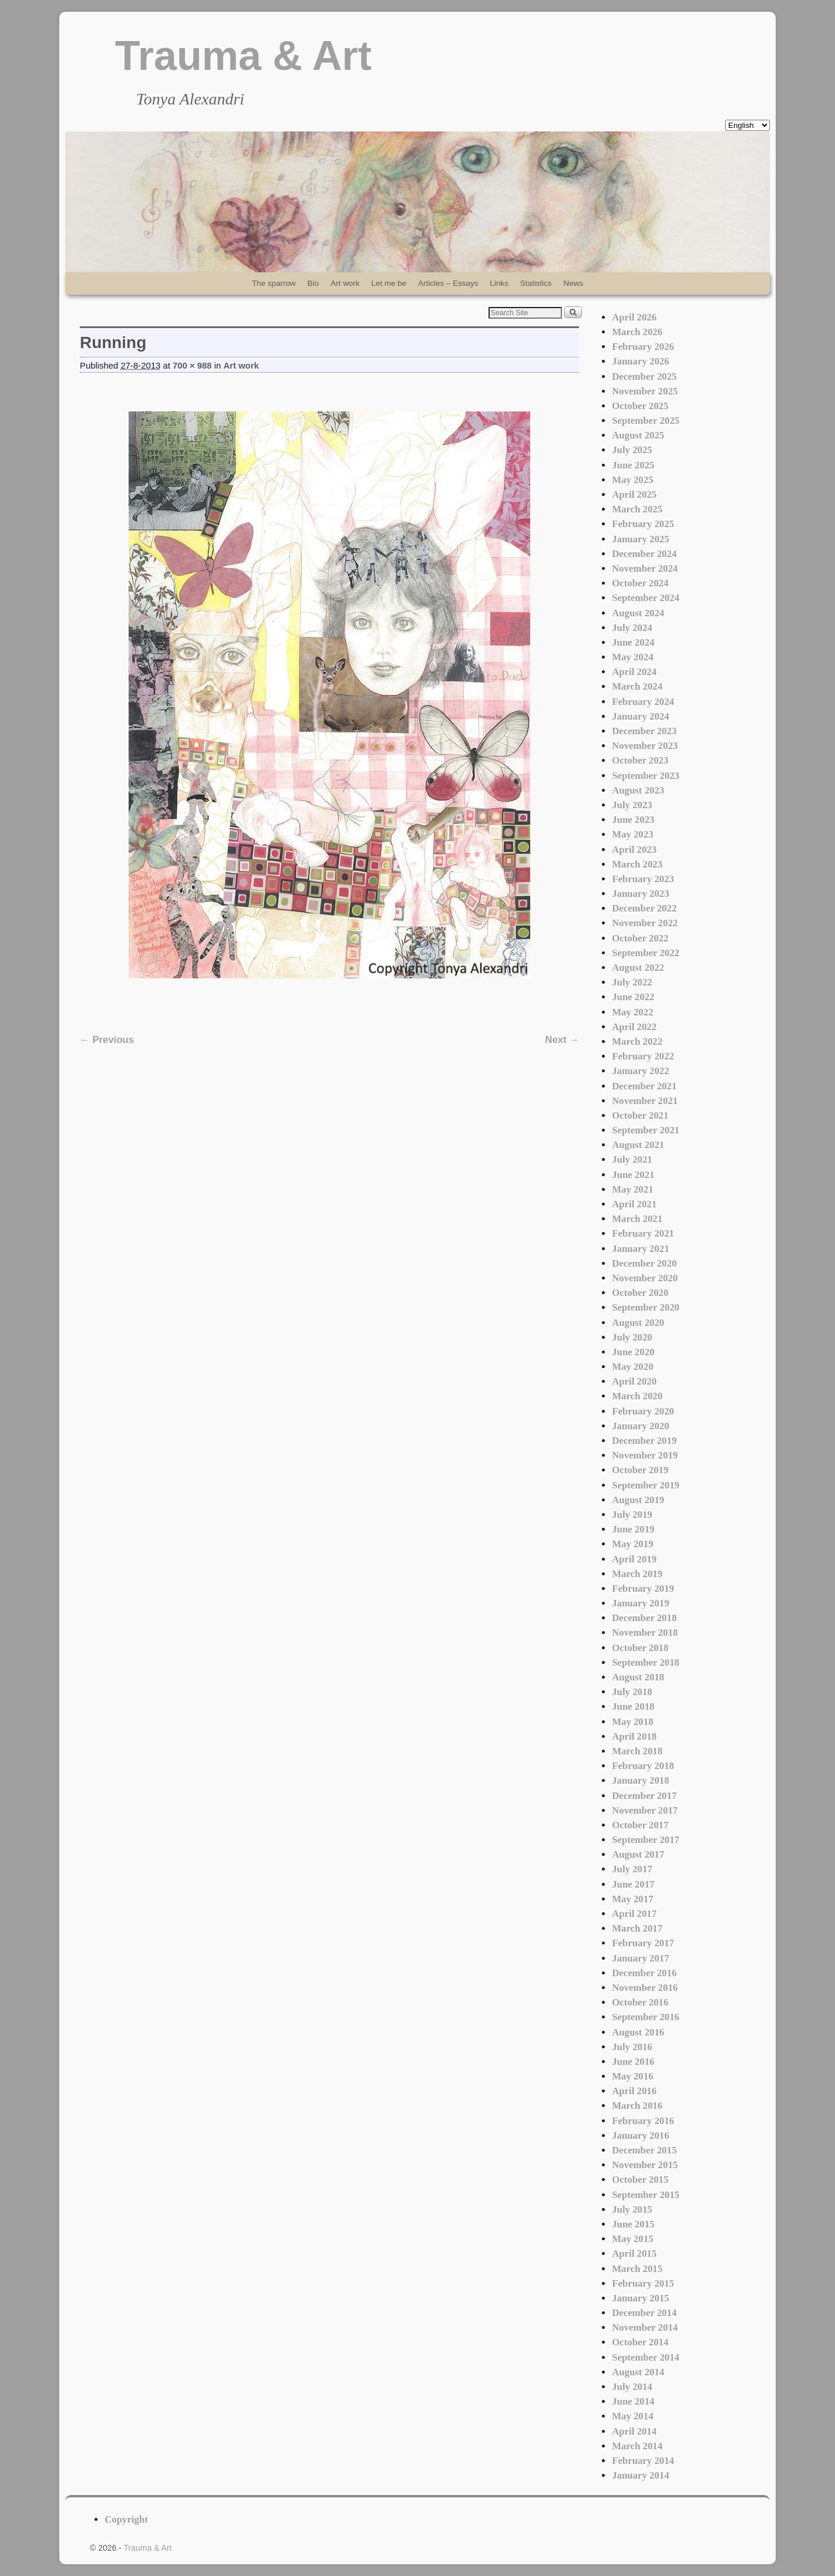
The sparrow (274, 283)
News (574, 283)
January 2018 (640, 1780)
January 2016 (640, 2135)
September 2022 (645, 952)
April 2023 (634, 849)
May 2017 (632, 1899)
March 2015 (637, 2268)
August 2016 (638, 2032)
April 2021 (634, 1204)
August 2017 (638, 1854)
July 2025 (632, 449)
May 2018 (632, 1721)
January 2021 (640, 1248)
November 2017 (645, 1810)
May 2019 (632, 1543)
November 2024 (645, 568)
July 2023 (632, 805)
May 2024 (632, 657)
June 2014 (633, 2401)
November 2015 (645, 2164)
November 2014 (645, 2327)
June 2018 (633, 1706)
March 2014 (637, 2446)
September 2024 (645, 597)
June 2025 (633, 465)
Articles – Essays (448, 283)
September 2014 (645, 2357)
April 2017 (634, 1913)
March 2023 (637, 864)
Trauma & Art (243, 56)
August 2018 (638, 1677)
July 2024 (632, 627)
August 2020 (638, 1322)
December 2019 (644, 1440)
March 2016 (637, 2105)
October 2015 (640, 2179)
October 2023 (640, 760)
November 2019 (645, 1455)
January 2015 (640, 2298)
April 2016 (634, 2090)
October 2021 (640, 1115)
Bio (313, 283)
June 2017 (633, 1884)
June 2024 (633, 642)
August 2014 (638, 2372)
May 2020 (632, 1366)
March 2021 (637, 1218)
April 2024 (634, 671)
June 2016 (633, 2061)
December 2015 (644, 2150)
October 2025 (640, 405)
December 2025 (644, 376)
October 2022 (640, 938)
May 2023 (632, 834)
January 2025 (640, 539)
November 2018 (645, 1632)
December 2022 (644, 908)
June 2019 (633, 1529)
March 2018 (637, 1751)
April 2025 (634, 494)
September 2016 (645, 2017)
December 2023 (644, 731)
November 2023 (645, 745)
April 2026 (634, 317)
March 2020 (637, 1396)
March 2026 (637, 331)
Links (499, 283)
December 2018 (644, 1617)
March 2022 (637, 1041)
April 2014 (634, 2431)
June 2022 (633, 996)
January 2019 (640, 1603)
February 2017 (643, 1943)
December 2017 (644, 1795)
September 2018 (645, 1662)
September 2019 (645, 1485)
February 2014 (643, 2460)
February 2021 (643, 1233)
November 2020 (645, 1278)
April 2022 (634, 1026)
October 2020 (640, 1292)
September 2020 (645, 1307)
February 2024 (643, 701)
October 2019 (640, 1470)
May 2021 (632, 1189)
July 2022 (632, 982)
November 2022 (645, 923)
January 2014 (640, 2475)
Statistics (536, 283)
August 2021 (638, 1144)
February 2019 (643, 1588)
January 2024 (640, 716)
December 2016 (644, 1973)
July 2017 (632, 1869)
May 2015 (632, 2238)
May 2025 (632, 479)
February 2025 (643, 523)
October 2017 (640, 1825)
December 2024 (644, 553)
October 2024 (640, 583)
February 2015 (643, 2283)
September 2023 (645, 775)
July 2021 (632, 1159)
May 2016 (632, 2076)
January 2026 (640, 361)
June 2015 (633, 2224)
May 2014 (632, 2416)
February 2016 (643, 2120)
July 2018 (632, 1691)
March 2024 (637, 686)
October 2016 (640, 2002)
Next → (562, 1039)
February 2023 (643, 878)
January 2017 (640, 1958)
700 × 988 (192, 365)
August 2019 (638, 1499)
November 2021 (645, 1100)
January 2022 (640, 1070)
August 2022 (638, 967)
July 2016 (632, 2046)
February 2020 (643, 1411)
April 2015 (634, 2253)
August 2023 (638, 790)
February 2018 (643, 1765)
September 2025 (645, 420)
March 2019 (637, 1573)
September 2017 (645, 1839)
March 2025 (637, 509)
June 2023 (633, 819)
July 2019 (632, 1514)
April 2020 (634, 1381)
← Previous (107, 1039)
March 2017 (637, 1928)
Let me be (388, 283)
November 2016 (645, 1987)
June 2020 (633, 1352)
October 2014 (640, 2342)
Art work (345, 283)
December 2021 (644, 1086)
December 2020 (644, 1263)
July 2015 (632, 2209)
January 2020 (640, 1426)
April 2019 (634, 1559)
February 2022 (643, 1056)
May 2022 (632, 1012)
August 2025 (638, 435)
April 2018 (634, 1736)
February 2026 (643, 346)
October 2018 (640, 1647)
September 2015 (645, 2194)
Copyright (126, 2519)
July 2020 (632, 1337)
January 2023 (640, 893)
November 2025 (645, 391)
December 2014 (644, 2312)
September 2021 (645, 1130)
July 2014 (632, 2386)
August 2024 (638, 613)
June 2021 (633, 1174)
